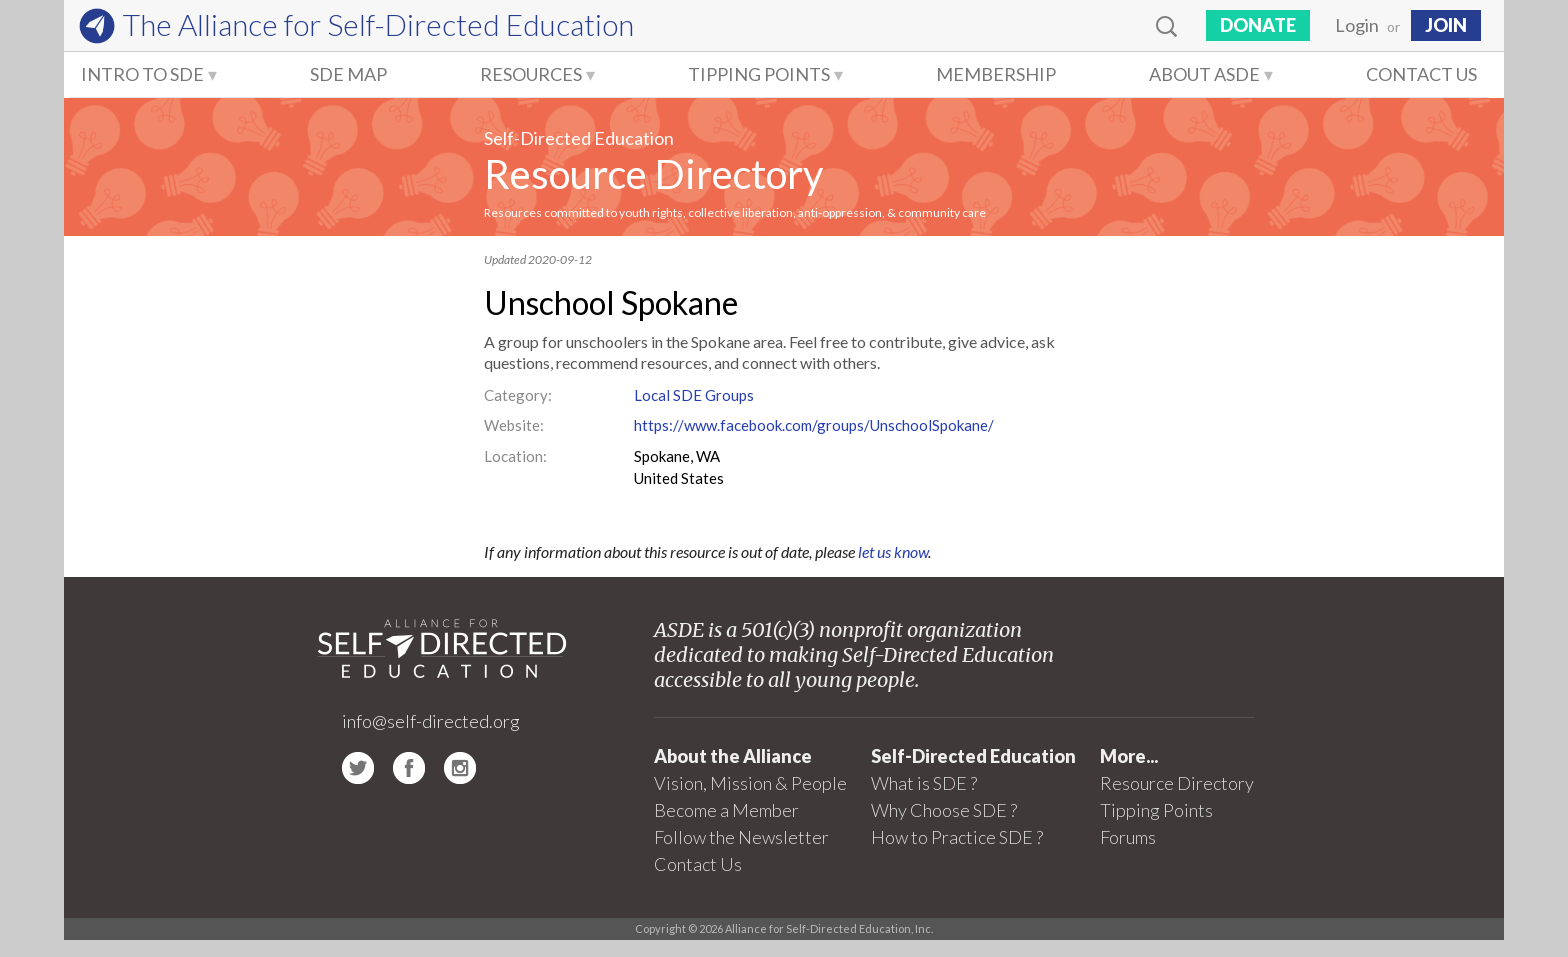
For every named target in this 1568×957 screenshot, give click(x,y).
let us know (893, 551)
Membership (996, 74)
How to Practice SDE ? (957, 837)
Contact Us (1421, 74)
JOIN (1446, 25)
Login (1357, 25)
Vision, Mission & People (750, 783)
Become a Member (726, 810)
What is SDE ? (924, 783)
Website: (514, 425)
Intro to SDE (142, 74)
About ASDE (1204, 74)
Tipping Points (759, 74)
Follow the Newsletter (741, 837)
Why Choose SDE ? (944, 810)
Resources (531, 74)
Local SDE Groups (694, 395)
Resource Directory (653, 174)
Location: (515, 456)
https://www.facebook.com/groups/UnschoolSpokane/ (814, 425)
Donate (1258, 25)
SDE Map (348, 74)
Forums (1128, 837)
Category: (518, 395)
